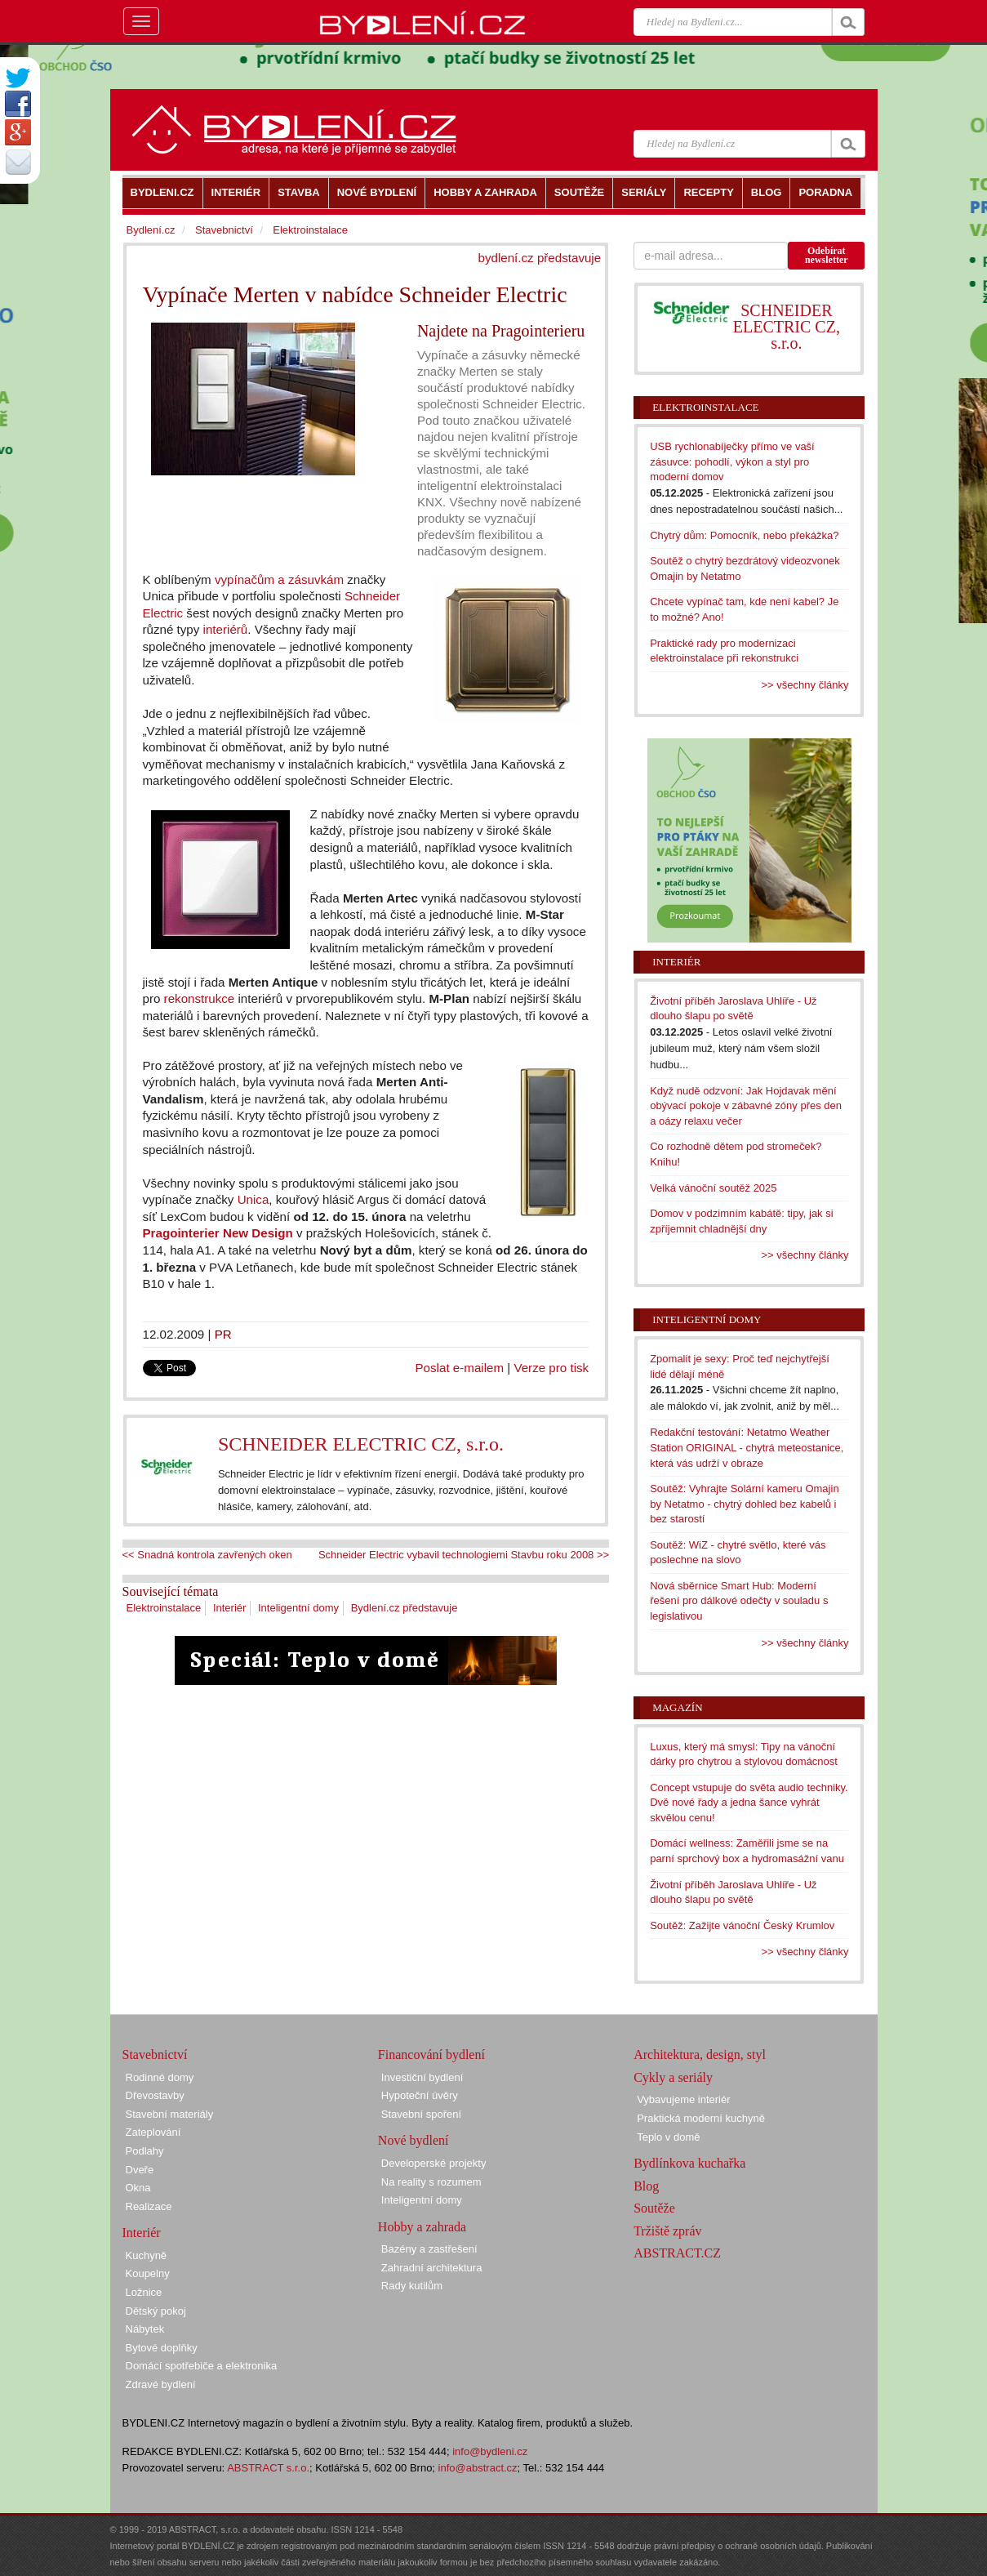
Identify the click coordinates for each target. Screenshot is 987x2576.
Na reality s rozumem (431, 2182)
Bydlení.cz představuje (404, 1608)
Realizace (149, 2206)
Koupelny (148, 2273)
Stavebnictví (224, 230)
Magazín (677, 1707)
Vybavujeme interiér (683, 2099)
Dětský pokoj (156, 2311)
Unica (253, 1199)
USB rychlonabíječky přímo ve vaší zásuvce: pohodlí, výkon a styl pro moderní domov (732, 461)
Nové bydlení (413, 2140)
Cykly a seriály (673, 2077)
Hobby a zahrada (422, 2227)
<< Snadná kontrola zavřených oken (207, 1555)
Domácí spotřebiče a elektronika (202, 2366)
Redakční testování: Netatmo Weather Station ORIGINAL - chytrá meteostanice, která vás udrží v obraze (746, 1447)
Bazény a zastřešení (429, 2249)
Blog (646, 2186)
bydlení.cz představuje (540, 258)
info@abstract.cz (478, 2468)
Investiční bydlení (422, 2077)
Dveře (140, 2170)
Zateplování (153, 2132)
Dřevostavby (155, 2095)
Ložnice (144, 2292)
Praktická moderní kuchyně (701, 2118)
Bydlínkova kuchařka (689, 2163)
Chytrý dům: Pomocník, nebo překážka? (744, 535)
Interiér (229, 1608)
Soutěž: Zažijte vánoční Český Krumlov (742, 1925)
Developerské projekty (434, 2163)
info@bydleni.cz (489, 2451)
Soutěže (654, 2208)
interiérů (225, 629)
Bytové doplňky (162, 2348)
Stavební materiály (170, 2114)
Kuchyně (146, 2255)
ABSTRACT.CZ (677, 2253)
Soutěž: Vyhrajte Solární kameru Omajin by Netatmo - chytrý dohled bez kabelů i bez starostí (744, 1503)
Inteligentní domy (298, 1608)
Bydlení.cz (151, 230)
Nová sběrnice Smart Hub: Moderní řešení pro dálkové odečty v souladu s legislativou (739, 1601)
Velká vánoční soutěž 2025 (713, 1188)
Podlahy (145, 2151)
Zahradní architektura (431, 2268)
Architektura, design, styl (700, 2054)
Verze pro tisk (551, 1368)
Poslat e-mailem (460, 1368)
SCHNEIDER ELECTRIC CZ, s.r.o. (361, 1444)
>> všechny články (805, 685)
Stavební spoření (421, 2114)
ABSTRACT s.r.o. (268, 2468)
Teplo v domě (668, 2137)
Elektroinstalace (164, 1608)
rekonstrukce (199, 998)
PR (223, 1334)
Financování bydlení (431, 2054)
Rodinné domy (160, 2077)
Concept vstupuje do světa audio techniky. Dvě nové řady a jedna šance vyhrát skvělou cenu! (749, 1802)
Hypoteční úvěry (419, 2095)
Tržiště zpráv (667, 2231)
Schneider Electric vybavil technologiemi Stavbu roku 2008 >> (463, 1555)
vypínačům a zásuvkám (279, 579)
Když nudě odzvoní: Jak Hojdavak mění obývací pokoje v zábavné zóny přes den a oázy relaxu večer (746, 1106)
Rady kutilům (411, 2286)
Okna (138, 2188)
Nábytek (145, 2329)
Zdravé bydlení (161, 2384)
